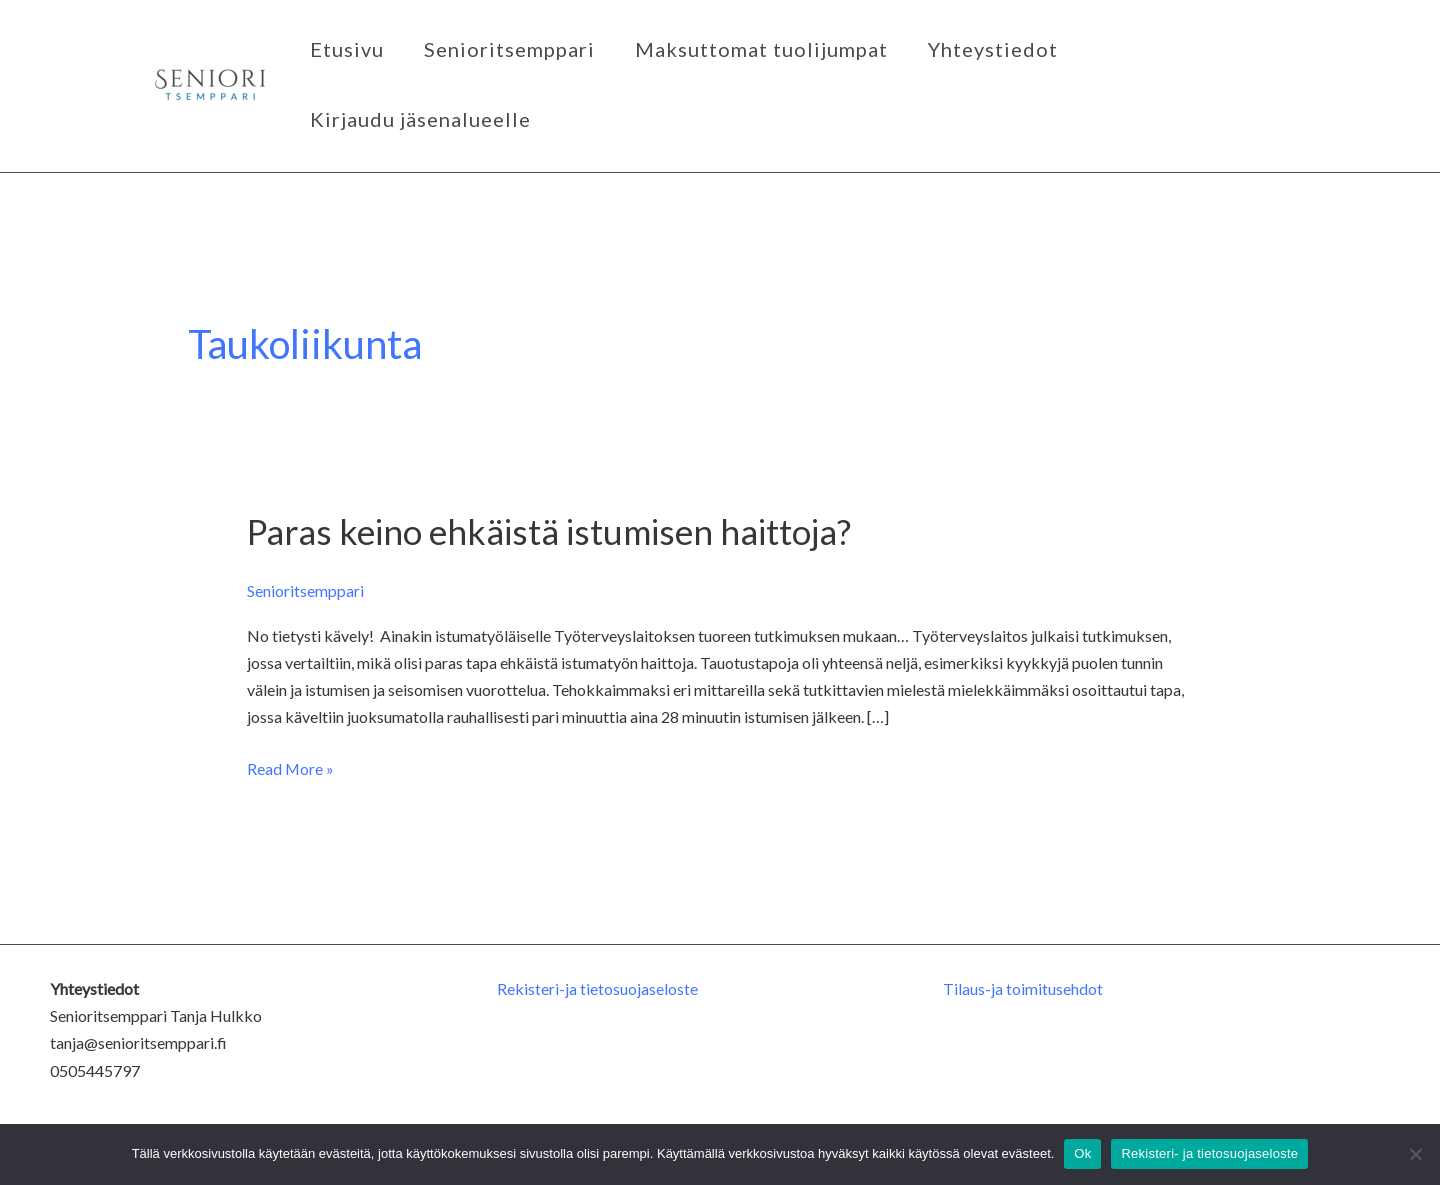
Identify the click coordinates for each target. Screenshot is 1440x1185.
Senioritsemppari (509, 49)
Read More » (291, 766)
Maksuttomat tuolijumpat (761, 49)
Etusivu (347, 49)
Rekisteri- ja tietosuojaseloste (1209, 1153)
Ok (1082, 1153)
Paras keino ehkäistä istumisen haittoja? (549, 531)
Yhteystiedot (993, 49)
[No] (1415, 1154)
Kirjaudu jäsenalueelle (420, 119)
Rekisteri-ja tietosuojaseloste (597, 988)
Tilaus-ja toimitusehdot (1023, 988)
